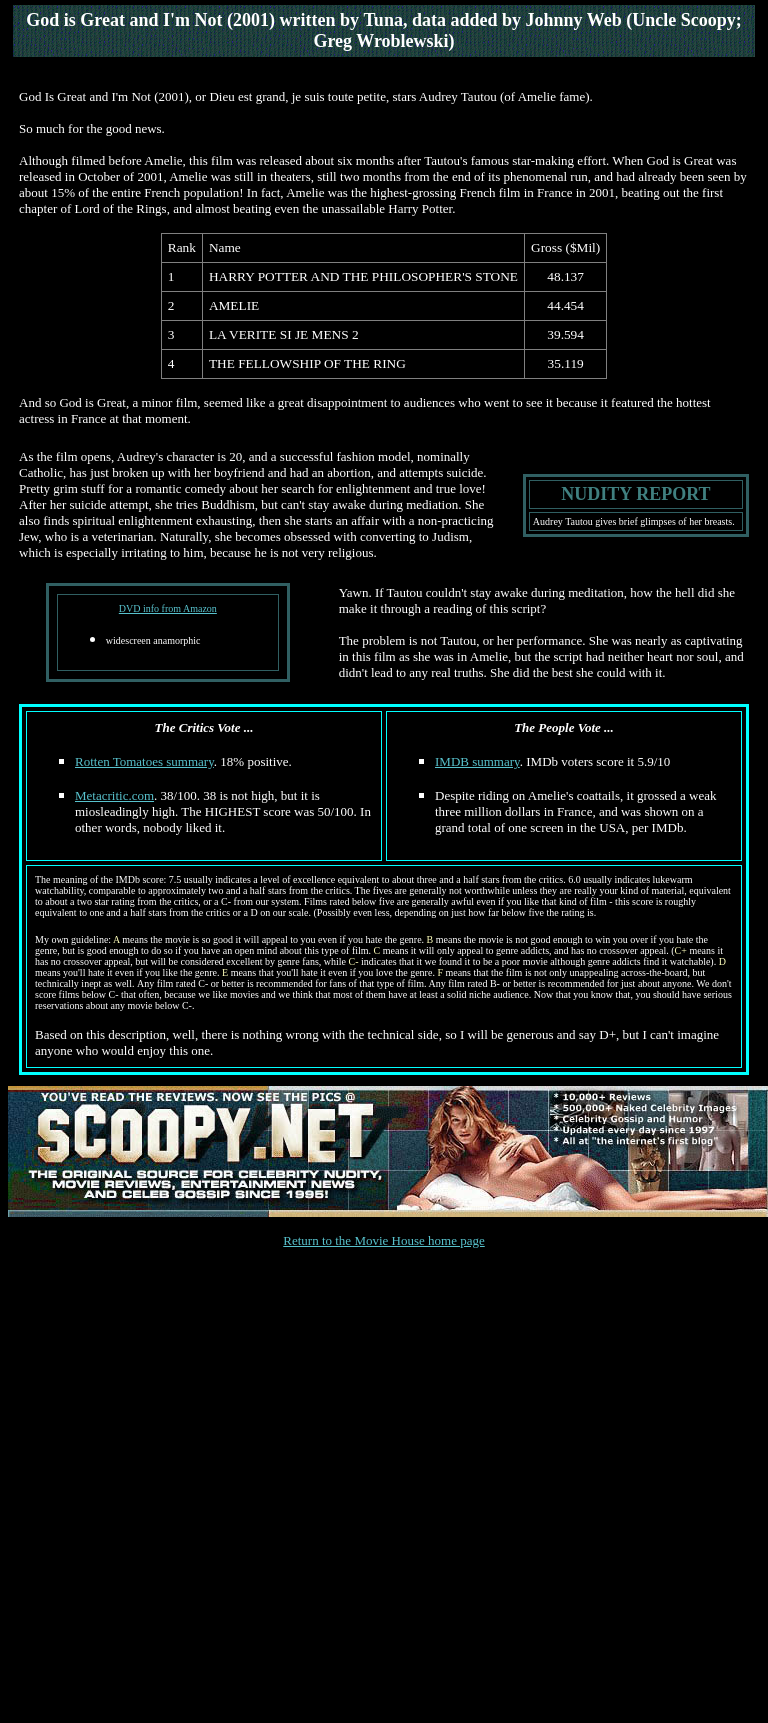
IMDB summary (477, 761)
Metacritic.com (114, 795)
